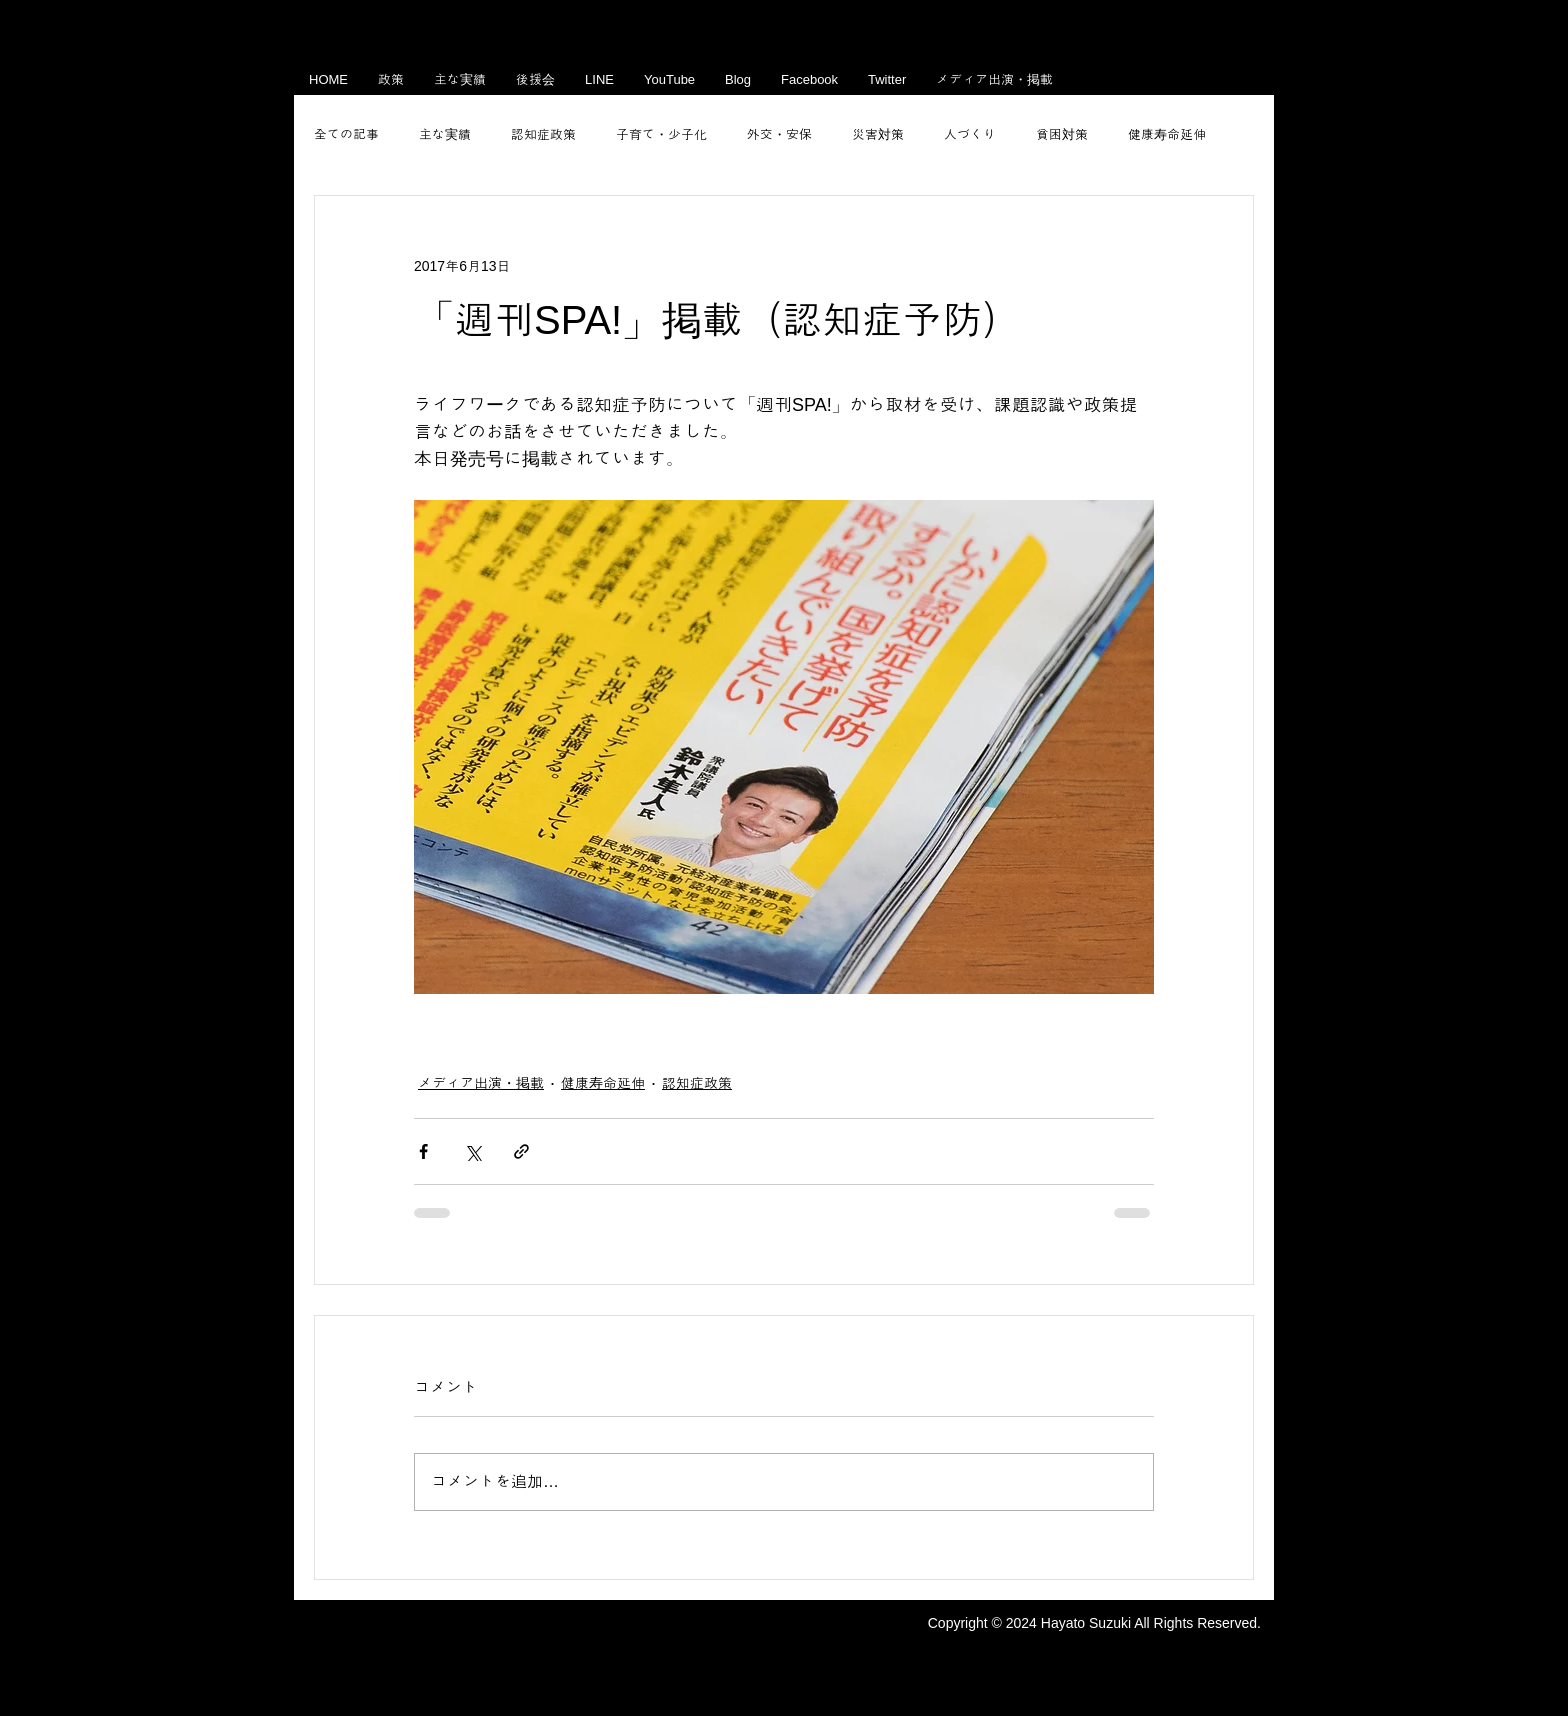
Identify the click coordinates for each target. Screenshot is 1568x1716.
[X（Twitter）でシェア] (472, 1151)
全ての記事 (346, 134)
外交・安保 (779, 134)
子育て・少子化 (661, 134)
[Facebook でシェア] (423, 1151)
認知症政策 (543, 134)
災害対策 (878, 134)
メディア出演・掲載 (481, 1083)
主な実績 (445, 134)
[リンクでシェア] (521, 1151)
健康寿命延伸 (1167, 134)
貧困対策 (1062, 134)
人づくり (970, 134)
